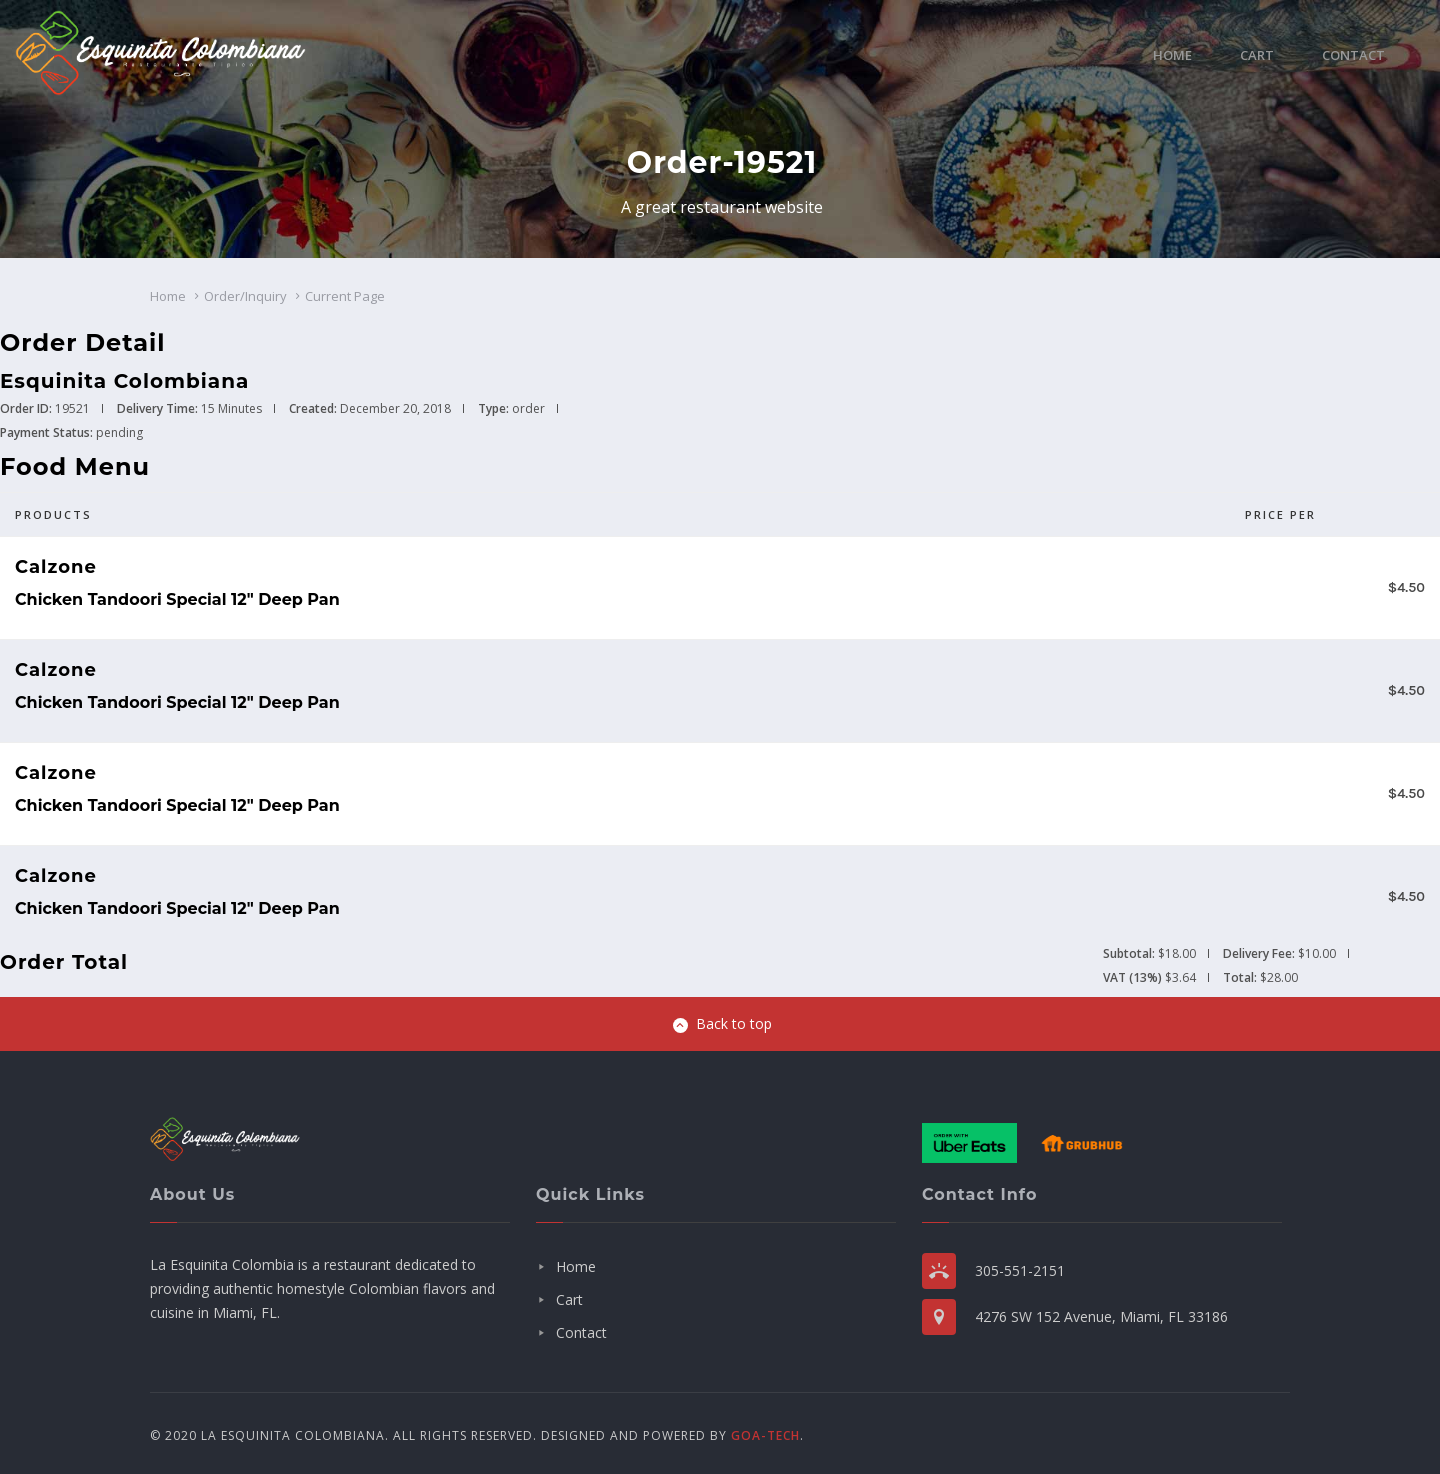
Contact (1353, 55)
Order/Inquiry (245, 296)
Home (1172, 55)
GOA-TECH (765, 1435)
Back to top (722, 1023)
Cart (1257, 55)
